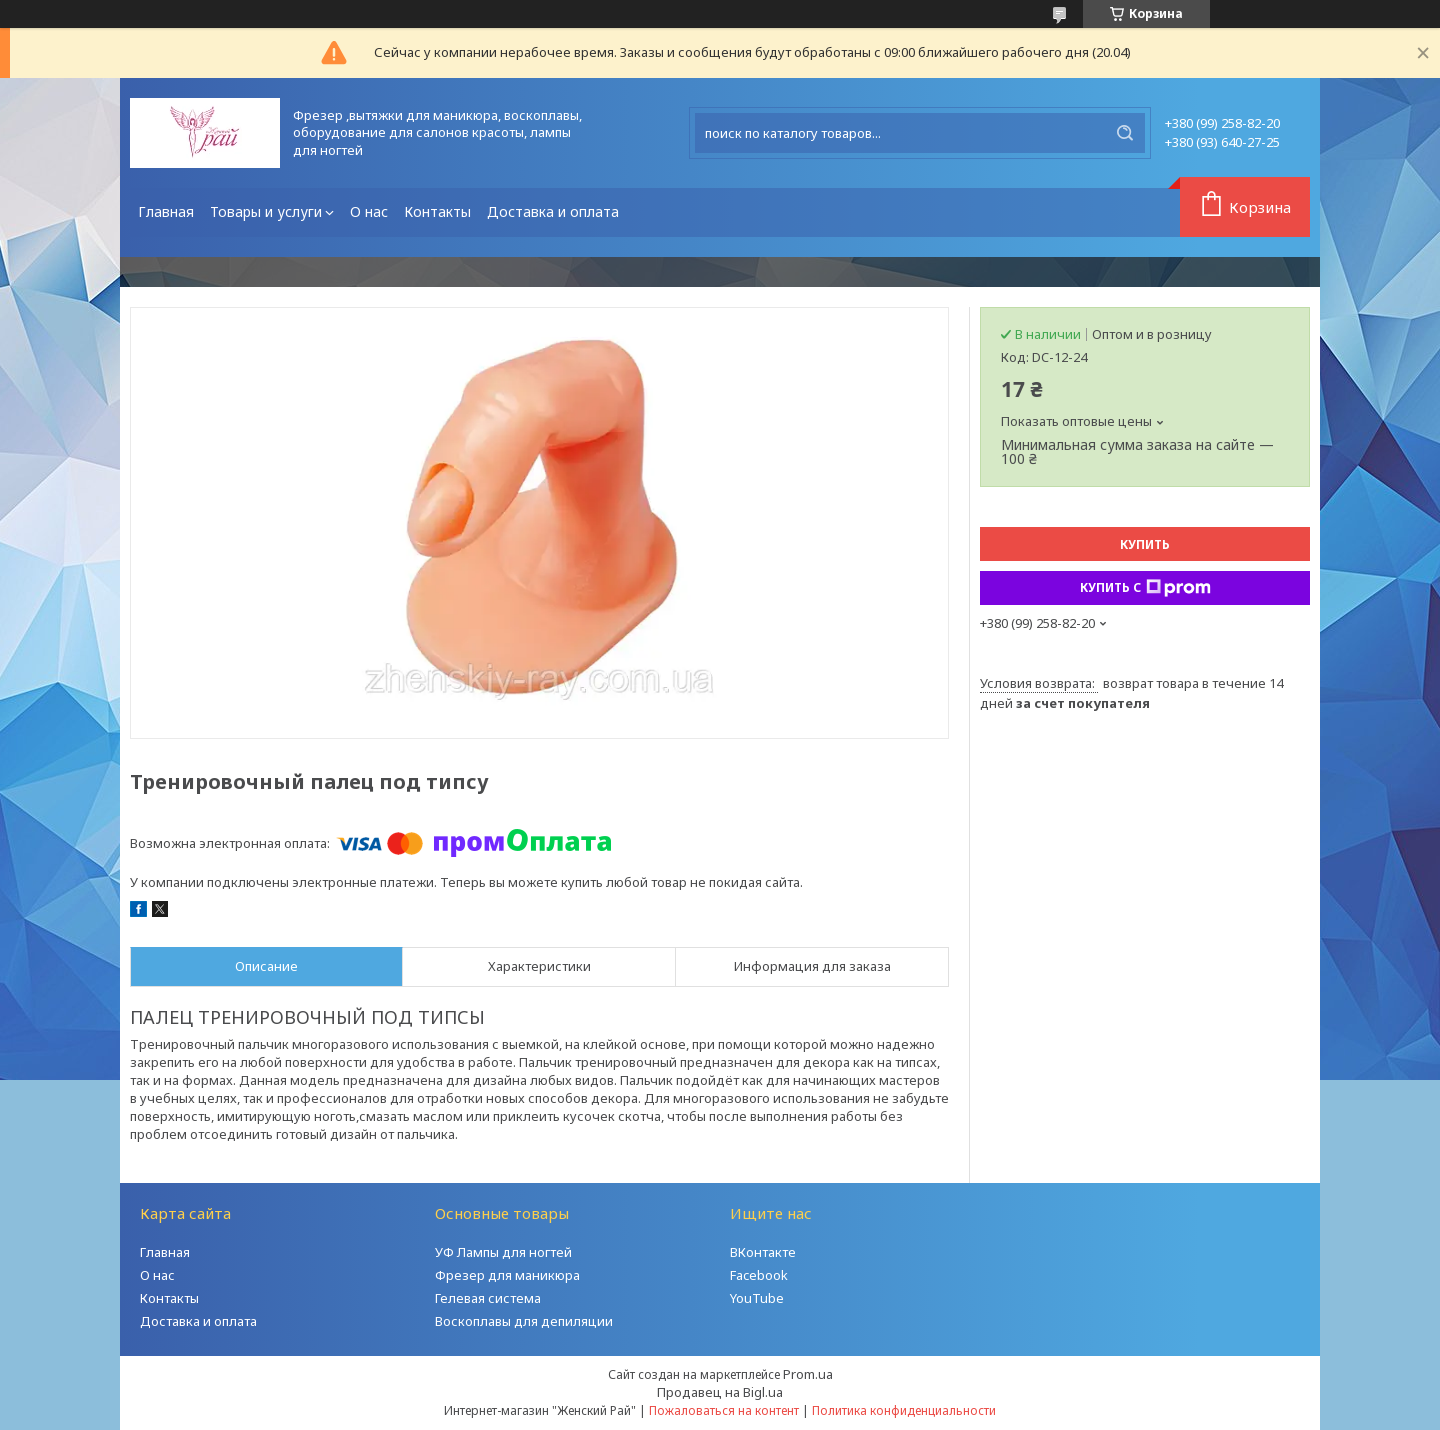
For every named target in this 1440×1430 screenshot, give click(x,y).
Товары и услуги (266, 211)
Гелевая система (488, 1298)
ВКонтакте (763, 1252)
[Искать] (1125, 133)
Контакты (437, 211)
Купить (1145, 544)
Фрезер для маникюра (507, 1275)
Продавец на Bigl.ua (720, 1392)
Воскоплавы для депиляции (524, 1321)
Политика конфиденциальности (904, 1410)
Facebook (759, 1275)
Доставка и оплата (553, 211)
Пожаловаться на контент (724, 1410)
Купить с (1145, 588)
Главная (166, 211)
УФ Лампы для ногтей (503, 1252)
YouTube (757, 1298)
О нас (369, 211)
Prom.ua (808, 1374)
